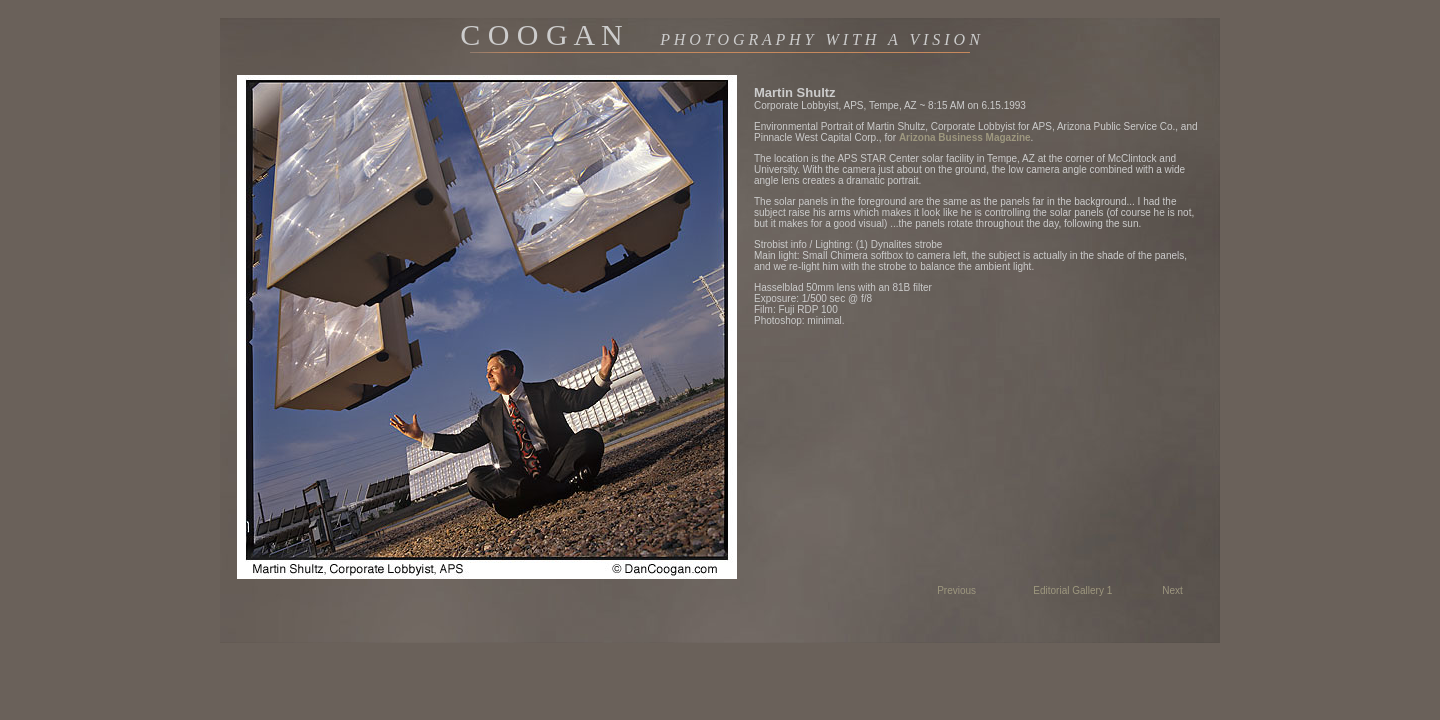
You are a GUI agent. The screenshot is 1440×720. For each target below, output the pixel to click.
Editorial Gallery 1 (1072, 590)
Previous (956, 590)
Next (1172, 590)
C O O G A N (720, 34)
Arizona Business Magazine (965, 137)
